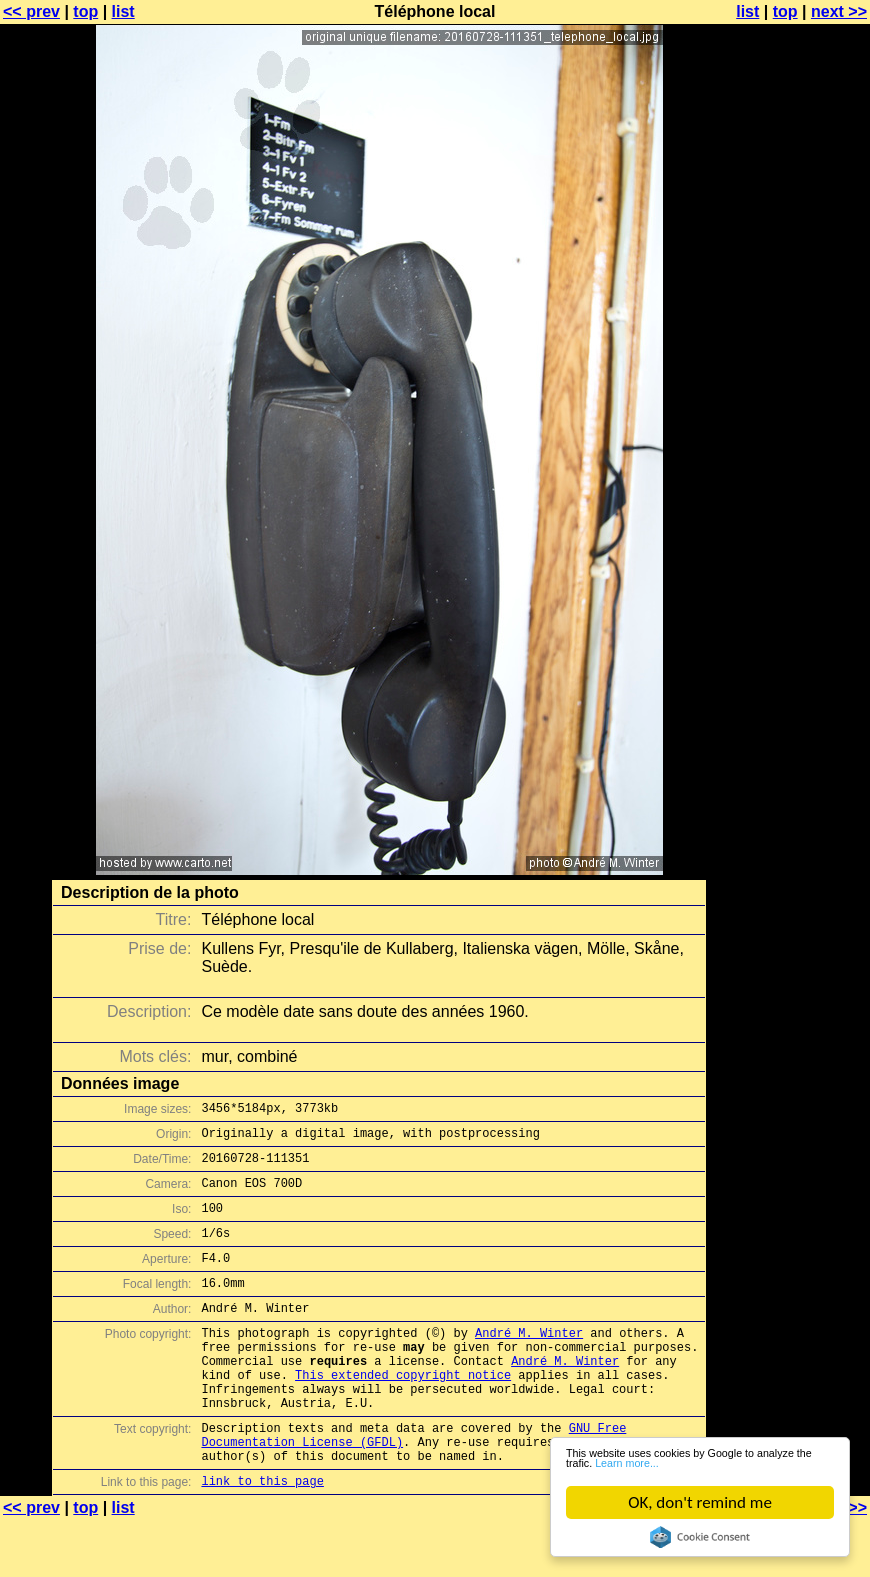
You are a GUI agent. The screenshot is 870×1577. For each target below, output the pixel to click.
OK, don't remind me (700, 1502)
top (85, 11)
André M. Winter (529, 1362)
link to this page (262, 1537)
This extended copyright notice (403, 1413)
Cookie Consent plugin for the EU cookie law (700, 1537)
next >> (839, 11)
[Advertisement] (789, 495)
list (123, 11)
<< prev (31, 11)
